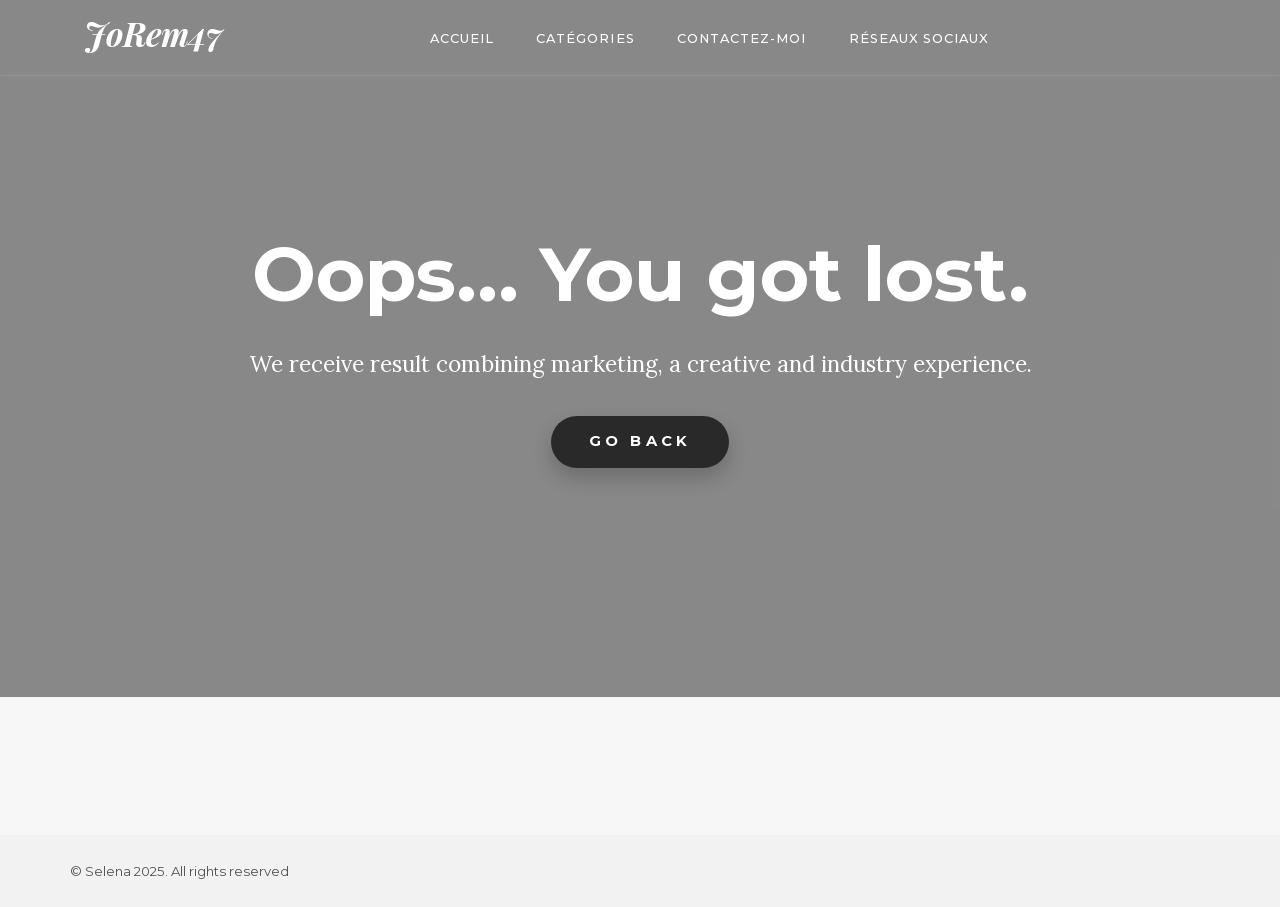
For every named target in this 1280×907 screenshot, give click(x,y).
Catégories (585, 38)
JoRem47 (153, 33)
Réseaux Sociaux (919, 38)
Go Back (640, 441)
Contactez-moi (741, 38)
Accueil (462, 38)
